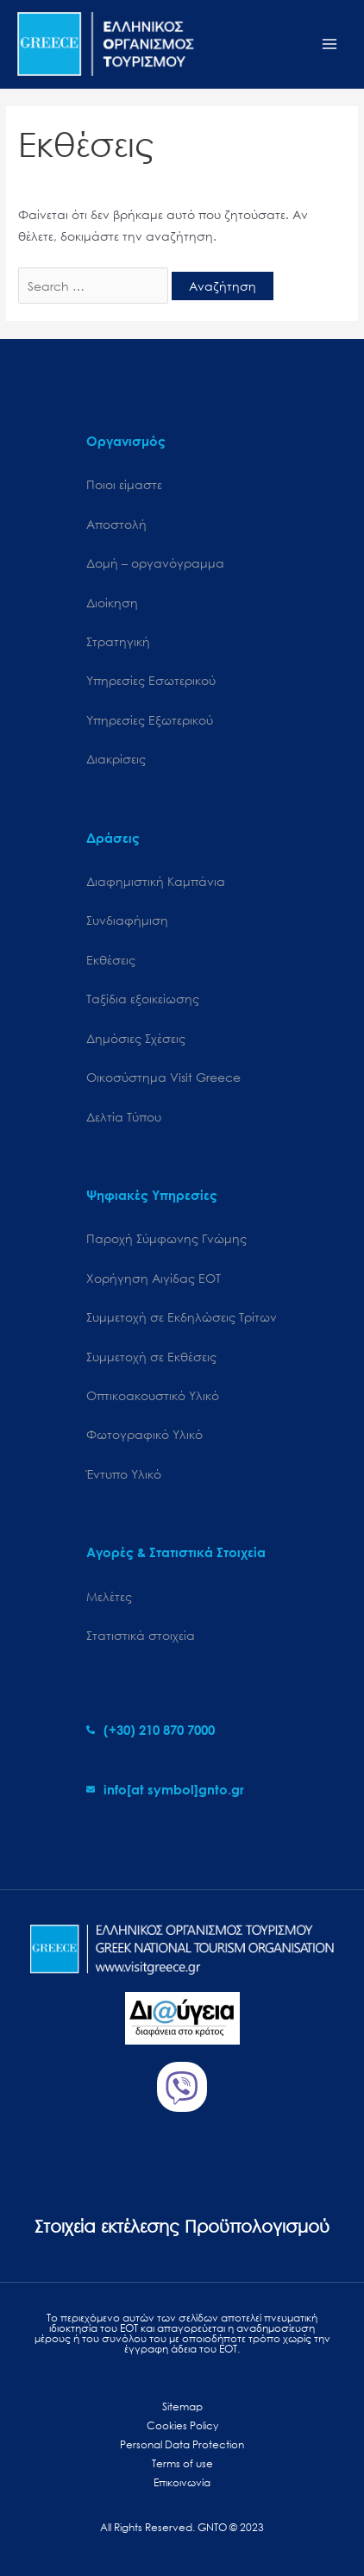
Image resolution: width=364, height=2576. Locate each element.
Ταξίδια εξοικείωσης (142, 998)
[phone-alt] (150, 1729)
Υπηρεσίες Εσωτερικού (151, 680)
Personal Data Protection (182, 2444)
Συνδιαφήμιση (127, 920)
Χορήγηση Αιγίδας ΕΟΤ (153, 1278)
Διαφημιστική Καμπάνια (155, 881)
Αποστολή (116, 524)
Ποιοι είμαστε (124, 484)
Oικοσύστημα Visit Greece (163, 1077)
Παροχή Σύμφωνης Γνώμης (166, 1238)
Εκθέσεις (110, 960)
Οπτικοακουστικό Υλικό (152, 1395)
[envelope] (165, 1789)
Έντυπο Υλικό (123, 1474)
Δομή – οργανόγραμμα (155, 563)
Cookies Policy (182, 2425)
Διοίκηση (112, 602)
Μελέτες (109, 1596)
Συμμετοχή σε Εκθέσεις (151, 1356)
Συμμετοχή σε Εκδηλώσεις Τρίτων (181, 1317)
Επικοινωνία (182, 2482)
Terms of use (182, 2463)
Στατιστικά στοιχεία (140, 1635)
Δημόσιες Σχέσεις (135, 1038)
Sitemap (182, 2406)
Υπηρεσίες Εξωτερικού (149, 720)
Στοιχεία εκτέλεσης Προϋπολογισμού (182, 2226)
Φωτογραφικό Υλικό (144, 1434)
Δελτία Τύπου (123, 1117)
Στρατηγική (118, 641)
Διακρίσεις (116, 759)
